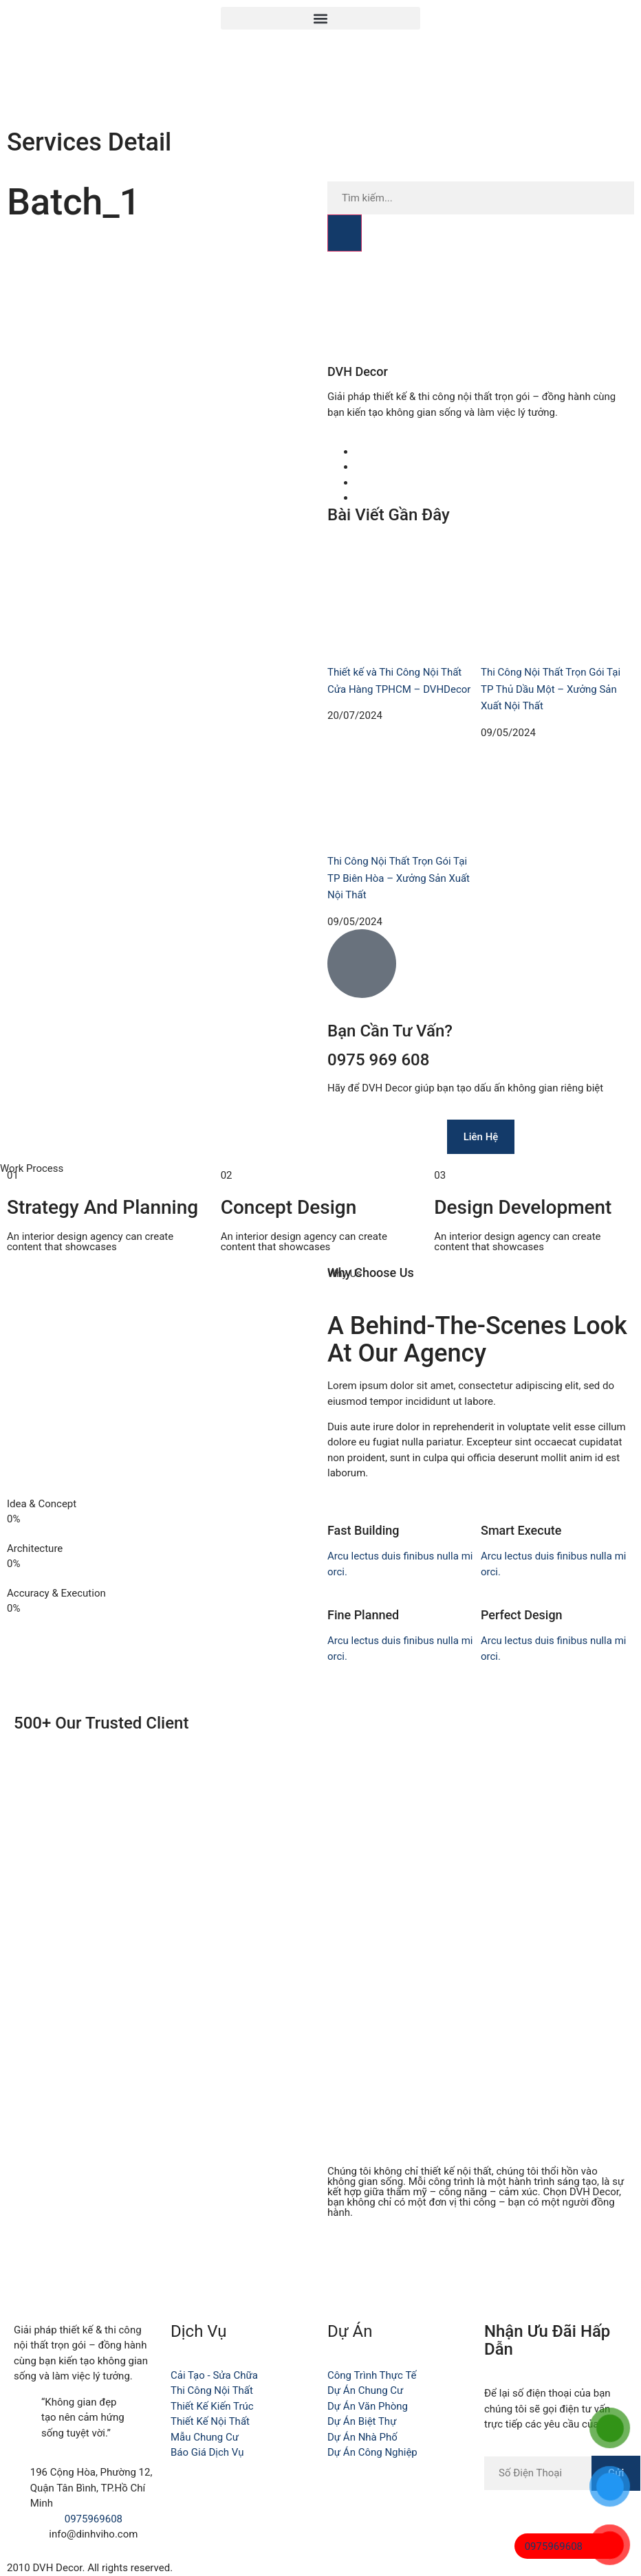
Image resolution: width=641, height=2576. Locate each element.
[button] (321, 18)
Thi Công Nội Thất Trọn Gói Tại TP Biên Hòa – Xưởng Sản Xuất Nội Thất (398, 878)
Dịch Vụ (199, 2331)
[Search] (344, 233)
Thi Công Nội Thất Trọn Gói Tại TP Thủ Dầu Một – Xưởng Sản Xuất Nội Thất (550, 689)
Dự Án (349, 2331)
